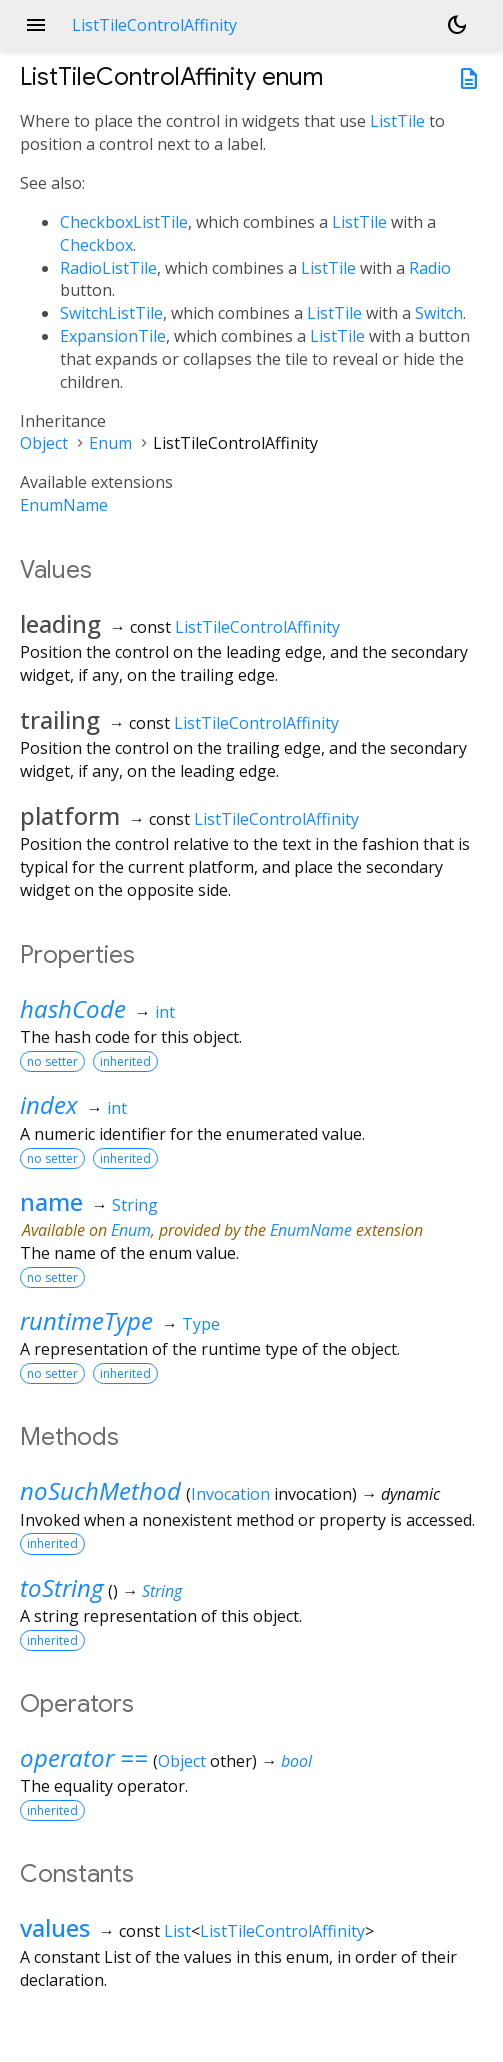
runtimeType (86, 1320)
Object (44, 443)
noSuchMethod (100, 1490)
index (49, 1104)
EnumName (64, 505)
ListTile (397, 121)
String (135, 1205)
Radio (430, 268)
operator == (84, 1757)
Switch (439, 313)
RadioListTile (108, 268)
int (165, 1012)
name (51, 1201)
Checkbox (96, 245)
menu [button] (36, 25)
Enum (110, 443)
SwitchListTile (111, 313)
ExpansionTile (113, 336)
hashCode (73, 1008)
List (177, 1931)
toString (61, 1587)
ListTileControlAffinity (257, 627)
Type (201, 1324)
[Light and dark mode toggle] (457, 25)
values (55, 1927)
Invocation (230, 1494)
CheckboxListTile (124, 222)
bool (296, 1761)
